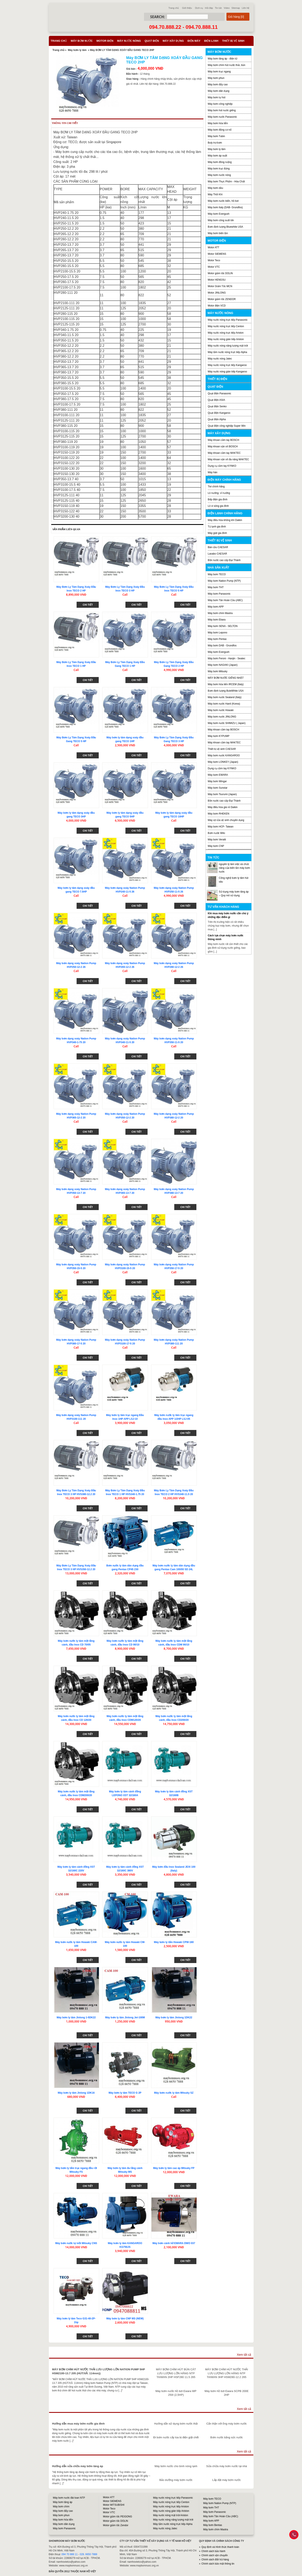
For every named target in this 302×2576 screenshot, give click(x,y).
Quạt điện (152, 40)
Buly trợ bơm (215, 142)
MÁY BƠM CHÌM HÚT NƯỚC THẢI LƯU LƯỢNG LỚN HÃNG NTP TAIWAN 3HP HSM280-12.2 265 (226, 2373)
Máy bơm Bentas (212, 2525)
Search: (157, 16)
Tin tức (218, 8)
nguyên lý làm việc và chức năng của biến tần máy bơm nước (234, 868)
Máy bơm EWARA (218, 774)
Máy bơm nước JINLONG (222, 716)
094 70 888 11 (70, 2554)
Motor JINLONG (217, 292)
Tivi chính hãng (216, 486)
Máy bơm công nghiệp (220, 103)
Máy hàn (212, 472)
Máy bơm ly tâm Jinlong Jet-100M (125, 2017)
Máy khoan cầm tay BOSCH (223, 440)
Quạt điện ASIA (216, 399)
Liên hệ (245, 8)
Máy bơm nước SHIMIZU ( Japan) (227, 723)
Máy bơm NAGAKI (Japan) (223, 664)
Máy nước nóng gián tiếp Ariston (226, 339)
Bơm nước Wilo (216, 833)
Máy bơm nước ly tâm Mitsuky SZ (173, 2092)
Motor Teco (214, 260)
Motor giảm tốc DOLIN (220, 273)
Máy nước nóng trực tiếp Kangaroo (227, 365)
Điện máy (194, 40)
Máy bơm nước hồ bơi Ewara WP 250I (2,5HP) (175, 2392)
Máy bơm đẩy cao (218, 84)
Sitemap (235, 8)
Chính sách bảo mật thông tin (217, 2563)
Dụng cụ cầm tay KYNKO (222, 465)
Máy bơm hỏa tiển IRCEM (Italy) (226, 684)
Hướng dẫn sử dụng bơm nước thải (176, 2423)
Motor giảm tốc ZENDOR (222, 299)
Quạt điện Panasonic (219, 393)
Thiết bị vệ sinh (233, 40)
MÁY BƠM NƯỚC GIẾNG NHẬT (226, 677)
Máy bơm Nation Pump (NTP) (224, 580)
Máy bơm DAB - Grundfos (222, 645)
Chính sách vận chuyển (214, 2555)
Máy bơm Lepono (217, 632)
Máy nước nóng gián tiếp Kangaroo (227, 371)
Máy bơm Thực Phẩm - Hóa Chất (226, 181)
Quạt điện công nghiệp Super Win (227, 425)
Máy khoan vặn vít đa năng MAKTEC (228, 459)
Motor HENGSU (217, 279)
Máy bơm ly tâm (77, 50)
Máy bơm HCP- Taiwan (221, 826)
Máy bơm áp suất (217, 155)
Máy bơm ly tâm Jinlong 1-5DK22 (76, 2017)
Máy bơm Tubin (216, 136)
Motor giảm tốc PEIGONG (117, 2516)
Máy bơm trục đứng (219, 168)
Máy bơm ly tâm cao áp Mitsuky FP (174, 2168)
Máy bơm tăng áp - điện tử (222, 58)
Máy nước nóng (129, 40)
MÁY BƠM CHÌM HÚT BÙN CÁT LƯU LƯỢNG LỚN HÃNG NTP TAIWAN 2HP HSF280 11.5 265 (176, 2373)
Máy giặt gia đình (217, 533)
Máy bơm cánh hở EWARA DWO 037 (174, 2243)
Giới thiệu (187, 8)
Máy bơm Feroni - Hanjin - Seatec (226, 658)
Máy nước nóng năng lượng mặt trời (228, 345)
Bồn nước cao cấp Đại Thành (224, 560)
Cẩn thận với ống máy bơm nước (226, 2423)
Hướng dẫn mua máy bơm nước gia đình (78, 2423)
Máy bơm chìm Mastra (220, 613)
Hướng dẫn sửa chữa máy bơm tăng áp (77, 2466)
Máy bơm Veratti (217, 839)
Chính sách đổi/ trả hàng (215, 2559)
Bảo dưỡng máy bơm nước (175, 2479)
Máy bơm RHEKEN (218, 813)
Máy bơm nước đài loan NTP (69, 2497)
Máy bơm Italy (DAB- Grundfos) (225, 207)
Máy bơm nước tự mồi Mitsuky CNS (76, 2243)
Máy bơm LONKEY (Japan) (223, 761)
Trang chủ (173, 8)
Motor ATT (213, 247)
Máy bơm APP (216, 606)
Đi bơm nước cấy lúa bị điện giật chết (175, 2437)
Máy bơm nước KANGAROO (224, 755)
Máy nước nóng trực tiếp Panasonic (228, 319)
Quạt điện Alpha (217, 419)
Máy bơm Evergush (219, 652)
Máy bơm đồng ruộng (220, 162)
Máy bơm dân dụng (218, 91)
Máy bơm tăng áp (62, 2502)
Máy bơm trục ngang (219, 71)
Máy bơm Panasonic (219, 593)
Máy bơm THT (216, 587)
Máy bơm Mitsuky (217, 671)
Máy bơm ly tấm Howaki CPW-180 (173, 1942)
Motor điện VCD (217, 305)
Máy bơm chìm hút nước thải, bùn (226, 65)
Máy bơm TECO (217, 574)
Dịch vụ (199, 8)
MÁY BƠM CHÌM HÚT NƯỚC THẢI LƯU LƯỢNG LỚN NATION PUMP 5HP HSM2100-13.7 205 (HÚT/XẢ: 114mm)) (98, 2371)
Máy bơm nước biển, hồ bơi (223, 200)
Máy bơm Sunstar (217, 787)
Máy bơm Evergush (219, 213)
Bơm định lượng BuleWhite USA (226, 690)
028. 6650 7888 (88, 2554)
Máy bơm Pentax (217, 639)
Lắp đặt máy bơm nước (226, 2479)
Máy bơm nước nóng (219, 175)
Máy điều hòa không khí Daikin (225, 520)
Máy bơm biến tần (218, 233)
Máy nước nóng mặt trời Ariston (170, 2515)
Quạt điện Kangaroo (219, 412)
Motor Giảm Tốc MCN (220, 286)
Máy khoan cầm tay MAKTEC (224, 452)
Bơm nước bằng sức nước (226, 2437)
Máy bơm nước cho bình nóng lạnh (175, 2466)
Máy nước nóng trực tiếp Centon (226, 326)
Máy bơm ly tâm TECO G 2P (125, 2092)
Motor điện (104, 40)
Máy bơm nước (82, 40)
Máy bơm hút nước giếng (222, 110)
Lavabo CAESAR (217, 553)
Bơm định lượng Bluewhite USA (225, 226)
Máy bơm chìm (61, 2506)
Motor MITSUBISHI (114, 2504)
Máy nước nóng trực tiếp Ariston (226, 332)
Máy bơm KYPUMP (219, 736)
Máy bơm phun (216, 78)
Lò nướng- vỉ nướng (219, 493)
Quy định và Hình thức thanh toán (220, 2547)
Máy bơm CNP (216, 846)
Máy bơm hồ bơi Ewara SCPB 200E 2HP (227, 2392)
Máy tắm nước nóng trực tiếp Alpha (227, 352)
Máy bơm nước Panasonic (222, 116)
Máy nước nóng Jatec (220, 358)
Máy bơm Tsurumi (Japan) (222, 794)
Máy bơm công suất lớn (221, 220)
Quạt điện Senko (217, 406)
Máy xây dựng (173, 40)
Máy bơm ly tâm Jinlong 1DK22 (173, 2017)
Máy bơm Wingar (217, 781)
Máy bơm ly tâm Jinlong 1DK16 (76, 2092)
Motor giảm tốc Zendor (115, 2525)
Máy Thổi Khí (215, 194)
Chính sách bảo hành (213, 2551)
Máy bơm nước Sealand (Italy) (224, 697)
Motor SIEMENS (217, 253)
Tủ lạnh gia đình (217, 526)
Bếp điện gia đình (217, 499)
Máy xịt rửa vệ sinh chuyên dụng (226, 820)
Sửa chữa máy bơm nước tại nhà (226, 2466)
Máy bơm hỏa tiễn (218, 123)
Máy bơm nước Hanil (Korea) (224, 703)
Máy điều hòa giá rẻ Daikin (223, 807)
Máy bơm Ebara (217, 619)
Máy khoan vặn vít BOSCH (223, 446)
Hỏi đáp (209, 8)
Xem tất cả (244, 2354)
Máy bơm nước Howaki (221, 710)
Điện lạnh (211, 40)
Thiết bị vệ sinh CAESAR (222, 749)
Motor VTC (214, 266)
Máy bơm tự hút (216, 97)
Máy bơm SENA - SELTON (223, 626)
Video (227, 8)
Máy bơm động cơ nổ (219, 129)
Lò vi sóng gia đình (218, 505)
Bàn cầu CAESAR (218, 547)
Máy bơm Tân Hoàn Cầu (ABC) (225, 600)
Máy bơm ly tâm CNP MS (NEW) (125, 2318)
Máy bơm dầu (215, 188)
